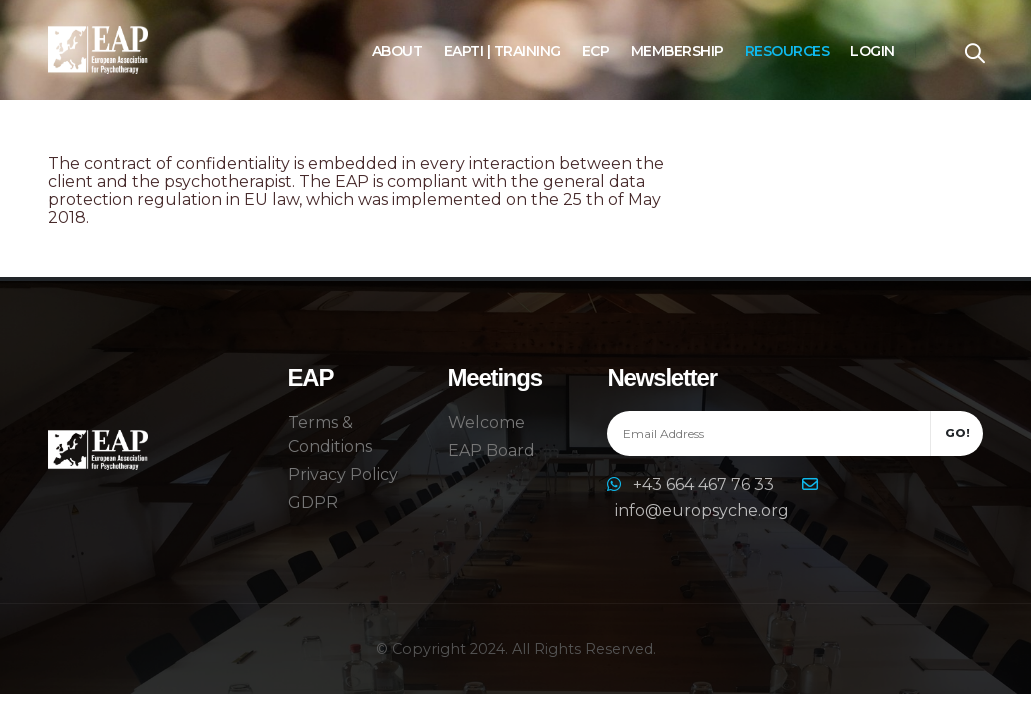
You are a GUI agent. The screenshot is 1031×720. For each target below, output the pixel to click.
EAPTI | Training (502, 51)
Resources (787, 51)
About (397, 51)
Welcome (486, 422)
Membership (677, 51)
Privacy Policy (343, 474)
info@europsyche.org (702, 510)
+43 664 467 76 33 (705, 484)
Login (872, 51)
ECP (596, 51)
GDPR (313, 502)
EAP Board (491, 450)
